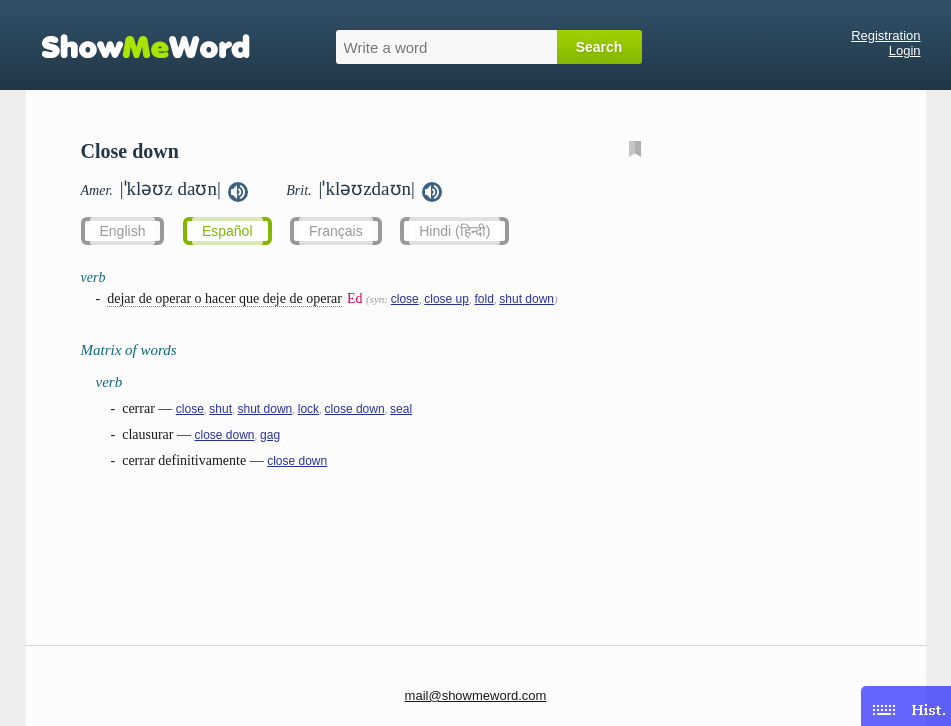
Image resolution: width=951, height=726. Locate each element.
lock (308, 409)
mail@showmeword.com (476, 695)
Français (336, 231)
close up (446, 299)
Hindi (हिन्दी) (454, 231)
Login (905, 50)
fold (483, 299)
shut (220, 409)
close (405, 299)
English (123, 231)
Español (227, 231)
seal (401, 409)
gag (270, 435)
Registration (885, 35)
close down (355, 409)
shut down (526, 299)
